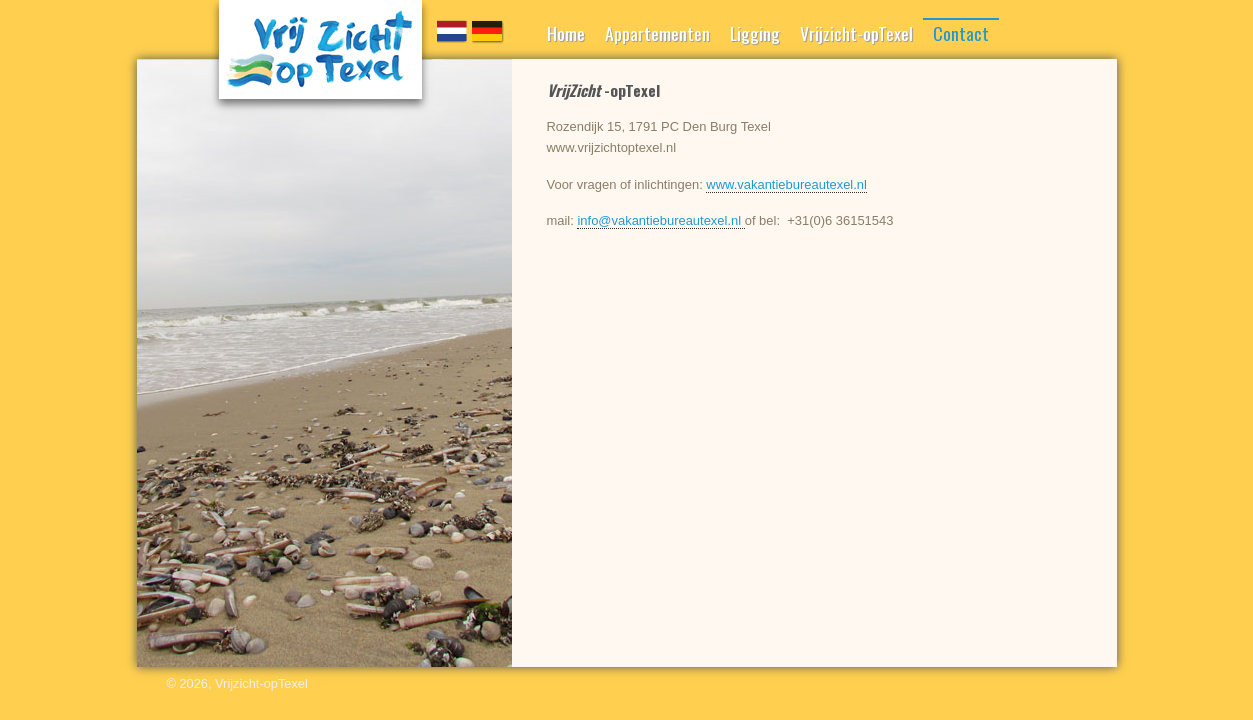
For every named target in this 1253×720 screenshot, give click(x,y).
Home (566, 33)
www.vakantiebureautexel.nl (786, 184)
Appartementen (657, 33)
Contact (961, 33)
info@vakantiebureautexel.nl (660, 220)
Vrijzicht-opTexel (856, 33)
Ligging (755, 33)
